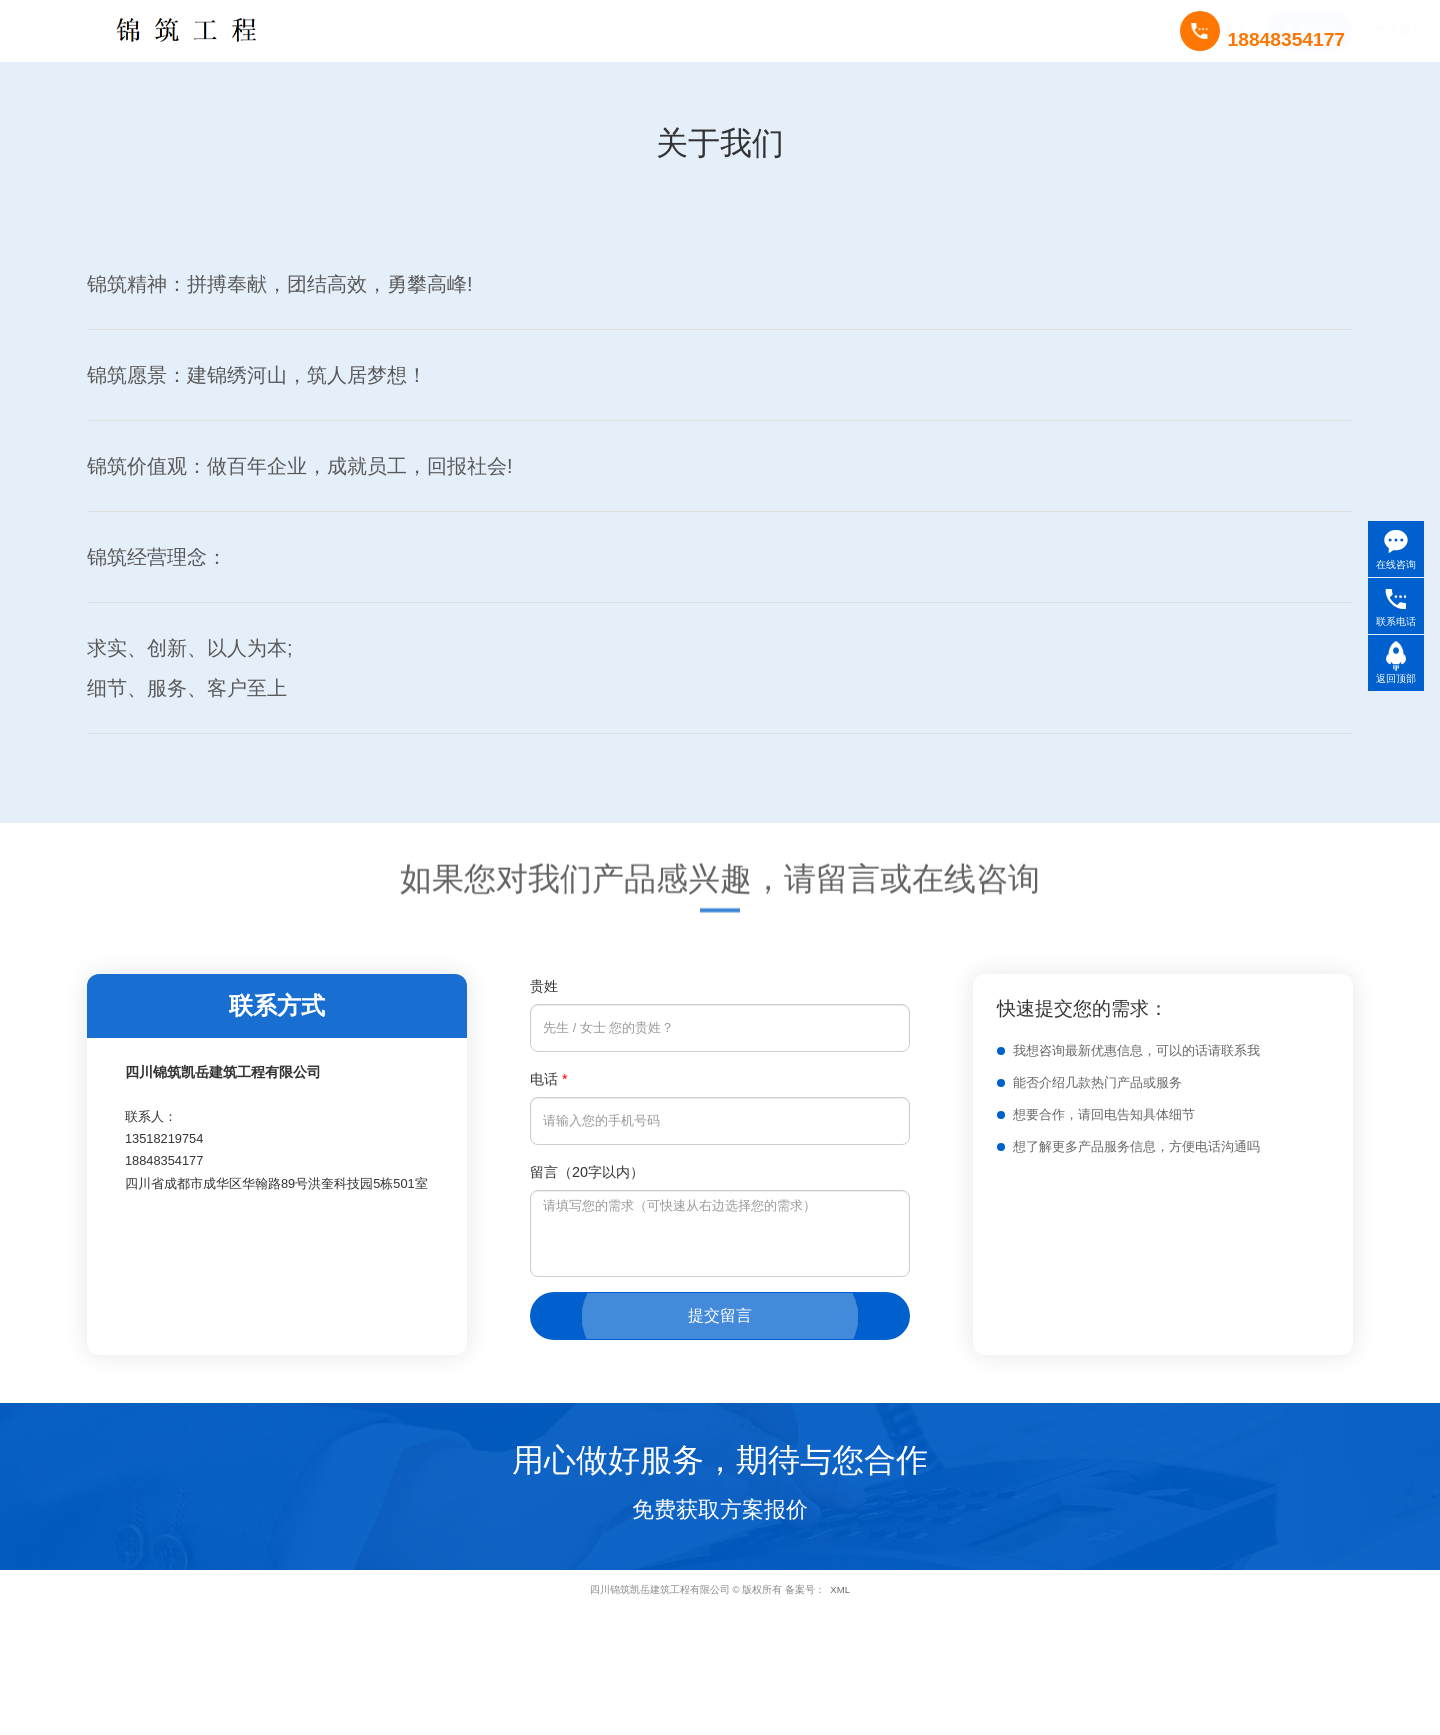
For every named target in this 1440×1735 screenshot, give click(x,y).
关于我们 (458, 30)
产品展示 (547, 30)
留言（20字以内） (587, 1172)
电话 (549, 1079)
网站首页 (370, 30)
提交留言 (720, 1315)
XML (840, 1589)
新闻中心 (724, 30)
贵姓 (544, 986)
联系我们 (812, 30)
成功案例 (635, 30)
